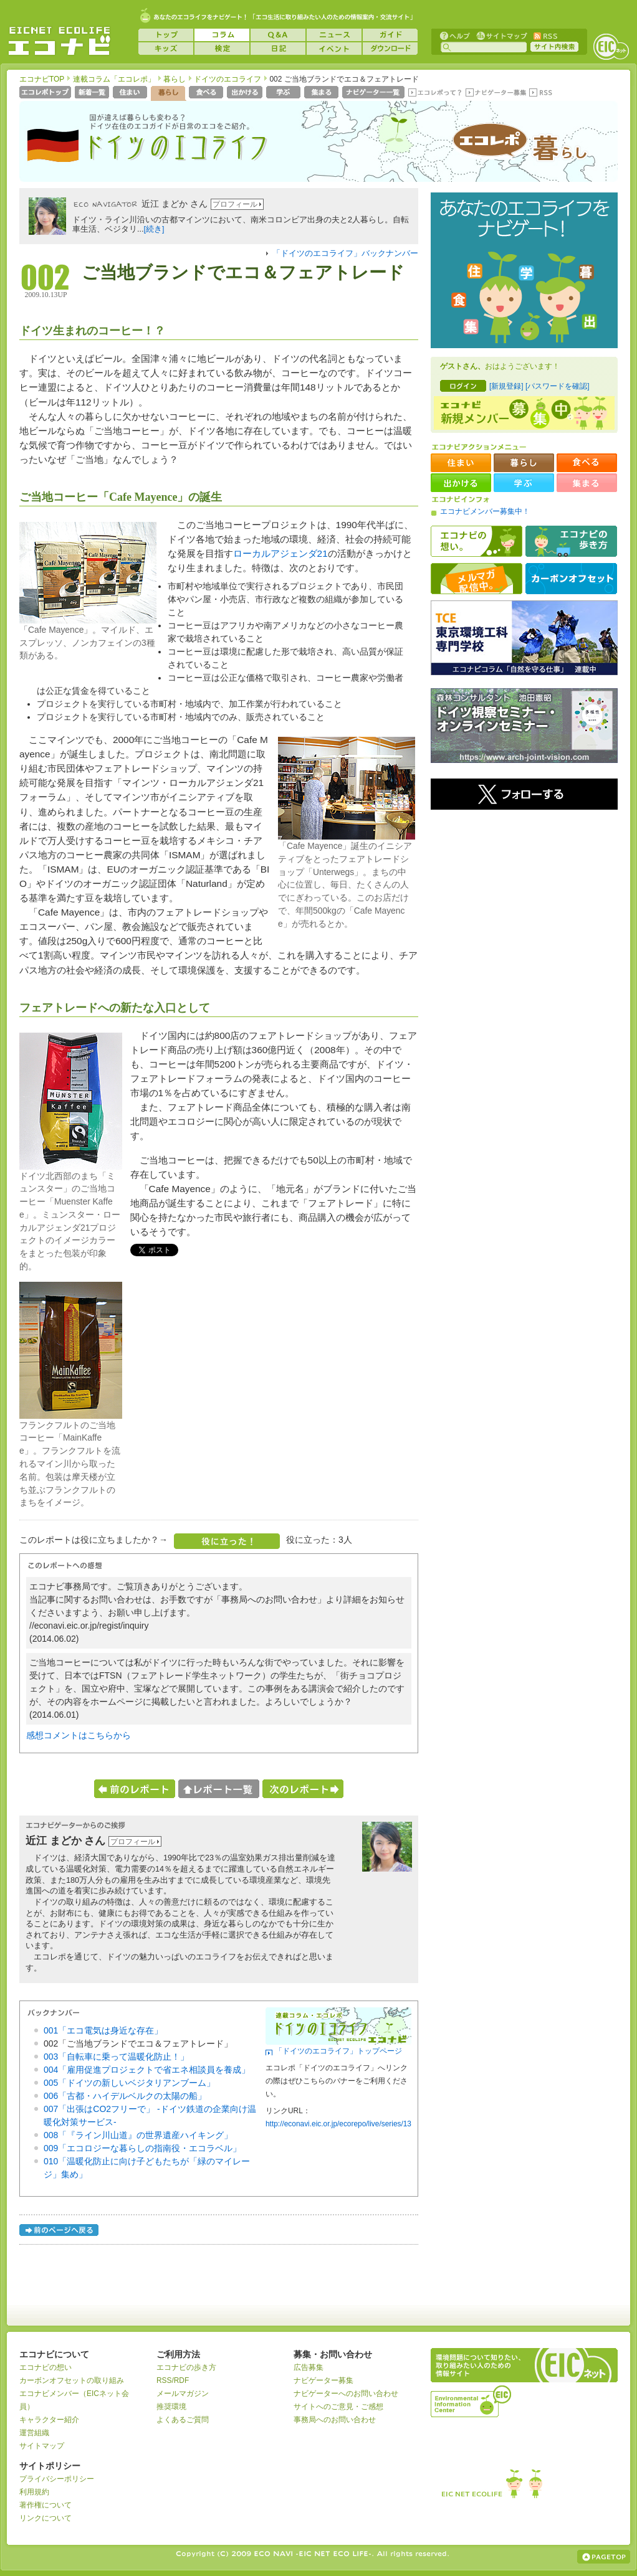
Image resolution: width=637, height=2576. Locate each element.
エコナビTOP (41, 79)
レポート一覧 (218, 1788)
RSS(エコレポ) (541, 93)
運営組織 (34, 2432)
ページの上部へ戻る (603, 2557)
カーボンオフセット (571, 578)
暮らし (174, 79)
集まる (322, 93)
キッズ (165, 48)
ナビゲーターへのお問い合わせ (346, 2393)
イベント (334, 48)
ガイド (390, 35)
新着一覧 (93, 93)
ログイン (463, 386)
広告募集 (308, 2367)
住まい (131, 93)
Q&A (278, 35)
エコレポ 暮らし (518, 147)
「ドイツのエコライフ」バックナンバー (345, 253)
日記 (278, 48)
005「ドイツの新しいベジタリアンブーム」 (129, 2083)
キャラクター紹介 (49, 2419)
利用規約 (34, 2492)
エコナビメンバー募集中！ (485, 511)
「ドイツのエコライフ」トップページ (338, 2051)
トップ (165, 35)
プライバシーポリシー (56, 2478)
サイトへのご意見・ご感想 (338, 2406)
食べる (207, 93)
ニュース (334, 35)
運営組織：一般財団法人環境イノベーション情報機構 (472, 2399)
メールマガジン (182, 2393)
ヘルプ (455, 35)
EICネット (611, 46)
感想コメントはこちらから (78, 1735)
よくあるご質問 (182, 2419)
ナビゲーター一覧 (374, 93)
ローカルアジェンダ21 (280, 553)
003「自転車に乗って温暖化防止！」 (116, 2057)
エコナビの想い (476, 541)
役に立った (227, 1541)
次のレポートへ (302, 1788)
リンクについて (45, 2518)
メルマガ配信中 (476, 578)
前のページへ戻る (59, 2232)
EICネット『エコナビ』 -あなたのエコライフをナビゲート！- (59, 41)
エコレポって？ (435, 93)
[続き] (154, 229)
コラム (221, 35)
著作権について (45, 2505)
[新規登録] (506, 386)
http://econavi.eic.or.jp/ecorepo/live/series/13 (338, 2123)
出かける (246, 93)
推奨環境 (171, 2406)
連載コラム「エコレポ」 (114, 79)
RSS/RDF (172, 2380)
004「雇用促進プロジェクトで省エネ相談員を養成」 (147, 2070)
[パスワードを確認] (557, 386)
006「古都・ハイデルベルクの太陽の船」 (125, 2096)
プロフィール (235, 204)
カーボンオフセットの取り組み (71, 2380)
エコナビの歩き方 (571, 541)
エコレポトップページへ (45, 93)
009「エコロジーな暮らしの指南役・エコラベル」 (142, 2148)
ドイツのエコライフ (227, 79)
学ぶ (284, 93)
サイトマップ (500, 35)
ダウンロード (390, 48)
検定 (221, 48)
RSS (544, 35)
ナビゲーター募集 (495, 93)
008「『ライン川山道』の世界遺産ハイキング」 (138, 2135)
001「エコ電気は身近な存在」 (103, 2030)
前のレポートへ (134, 1788)
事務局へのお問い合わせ (335, 2419)
